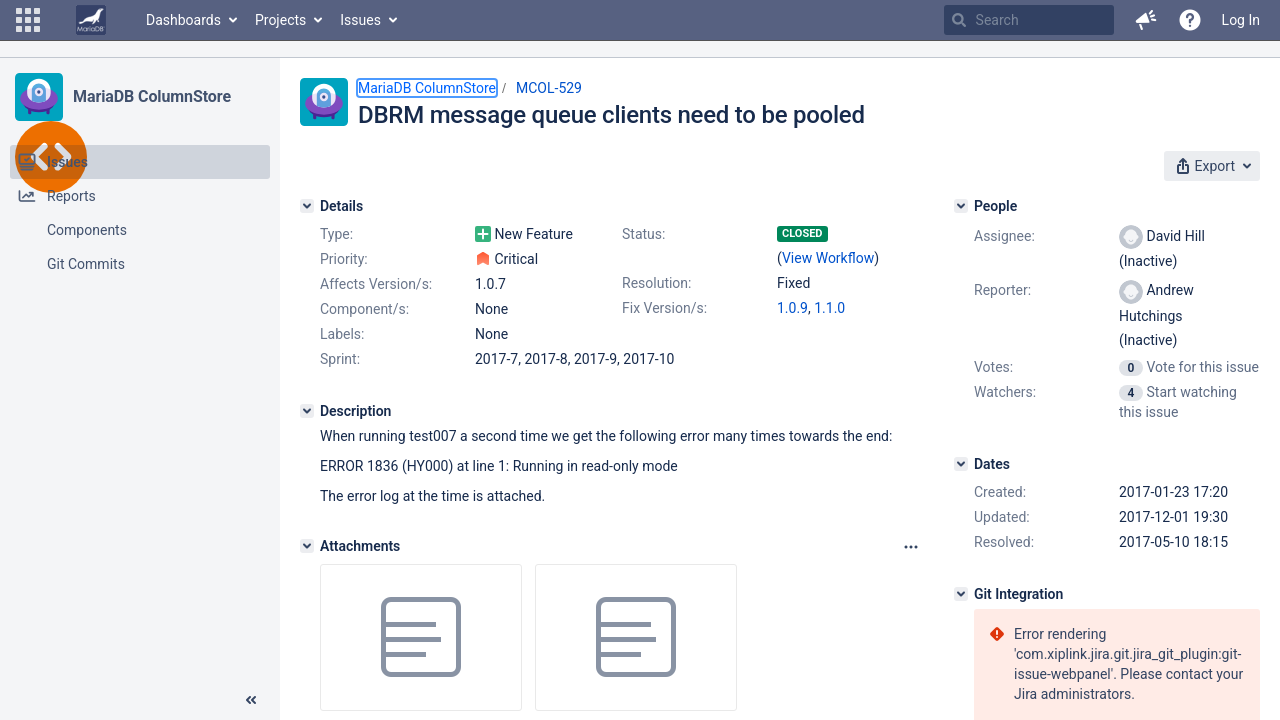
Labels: (342, 334)
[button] (28, 20)
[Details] (307, 206)
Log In (1241, 20)
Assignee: (1004, 236)
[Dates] (961, 464)
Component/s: (364, 309)
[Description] (307, 411)
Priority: (344, 259)
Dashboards (183, 20)
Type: (336, 234)
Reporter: (1002, 290)
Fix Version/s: (664, 308)
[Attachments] (307, 546)
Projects (280, 20)
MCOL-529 (549, 88)
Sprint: (340, 359)
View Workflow (828, 258)
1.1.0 (829, 308)
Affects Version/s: (376, 284)
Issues (360, 20)
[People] (961, 206)
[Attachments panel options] (911, 547)
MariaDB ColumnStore (152, 96)
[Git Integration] (961, 594)
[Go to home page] (91, 20)
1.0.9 (792, 308)
